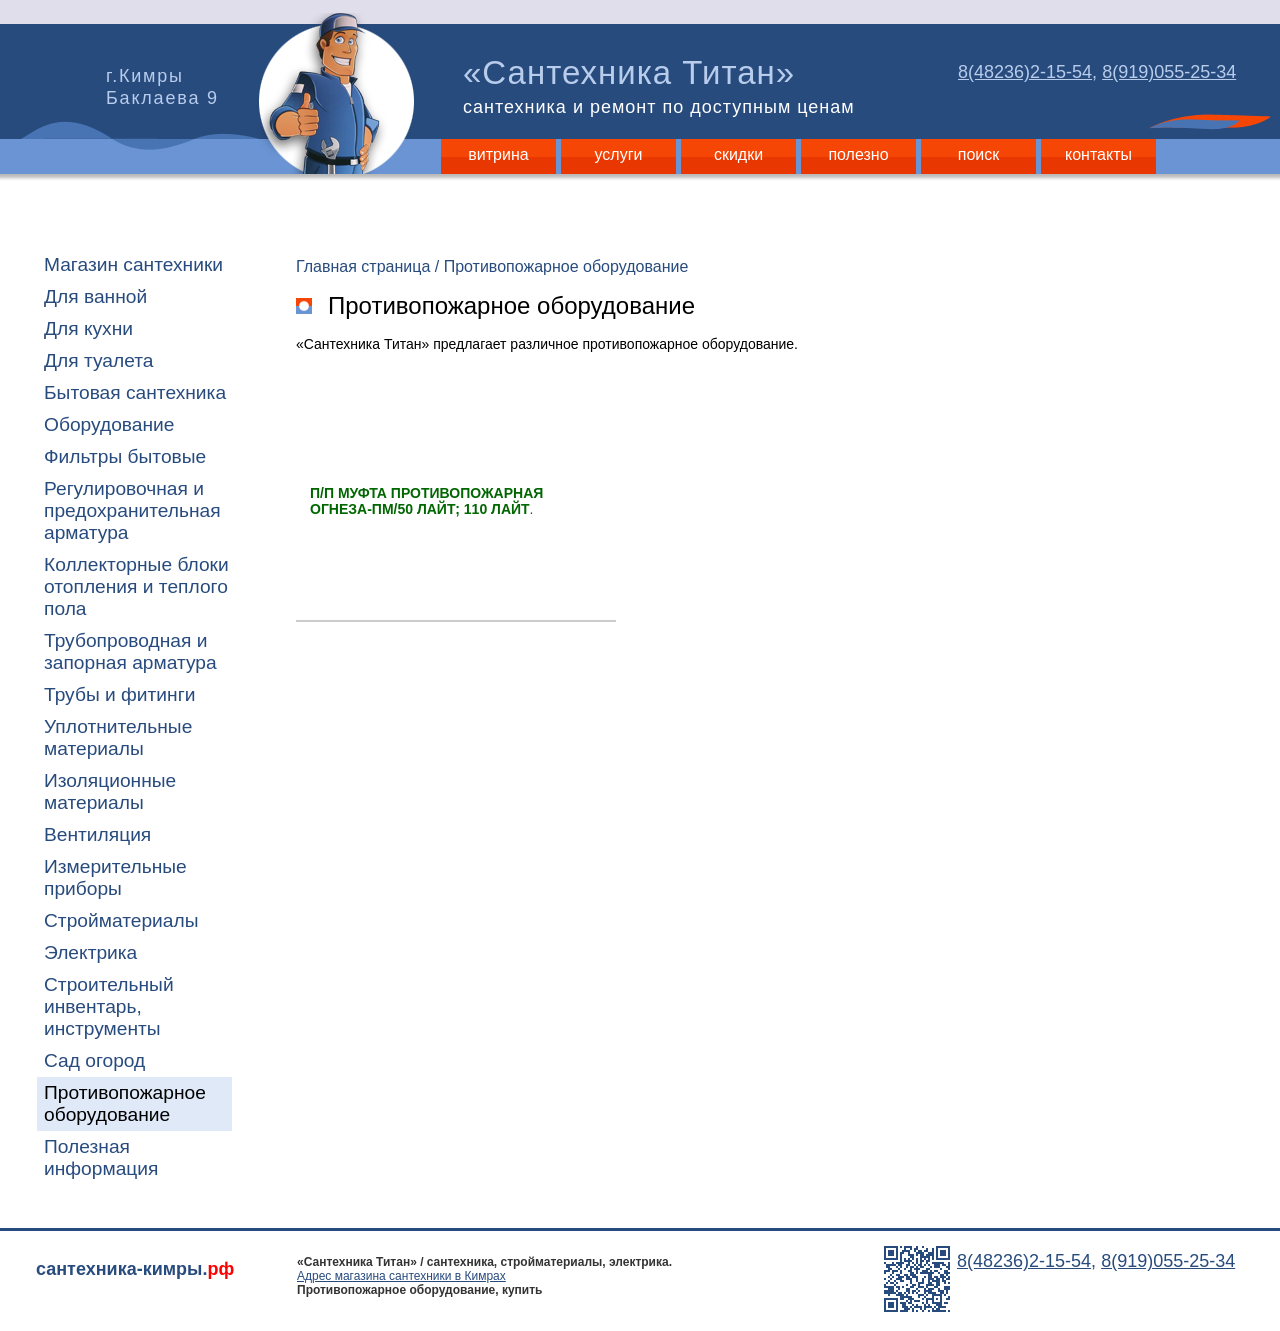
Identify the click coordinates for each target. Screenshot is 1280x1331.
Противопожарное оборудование (125, 1103)
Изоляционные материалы (110, 791)
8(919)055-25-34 (1169, 72)
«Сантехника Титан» (663, 86)
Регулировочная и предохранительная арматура (132, 510)
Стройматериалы (121, 920)
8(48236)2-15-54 (1025, 72)
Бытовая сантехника (135, 392)
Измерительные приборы (115, 877)
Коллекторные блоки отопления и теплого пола (136, 586)
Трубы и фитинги (119, 694)
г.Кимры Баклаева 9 (162, 87)
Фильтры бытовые (125, 456)
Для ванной (95, 296)
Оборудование (109, 424)
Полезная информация (101, 1157)
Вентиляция (97, 834)
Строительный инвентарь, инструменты (109, 1006)
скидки (738, 154)
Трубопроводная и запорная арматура (130, 651)
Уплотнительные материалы (118, 737)
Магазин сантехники (133, 264)
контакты (1098, 154)
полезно (858, 154)
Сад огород (94, 1060)
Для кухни (88, 328)
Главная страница (363, 266)
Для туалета (98, 360)
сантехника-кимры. (135, 1269)
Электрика (90, 952)
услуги (619, 154)
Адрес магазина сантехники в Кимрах (401, 1276)
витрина (498, 154)
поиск (979, 154)
